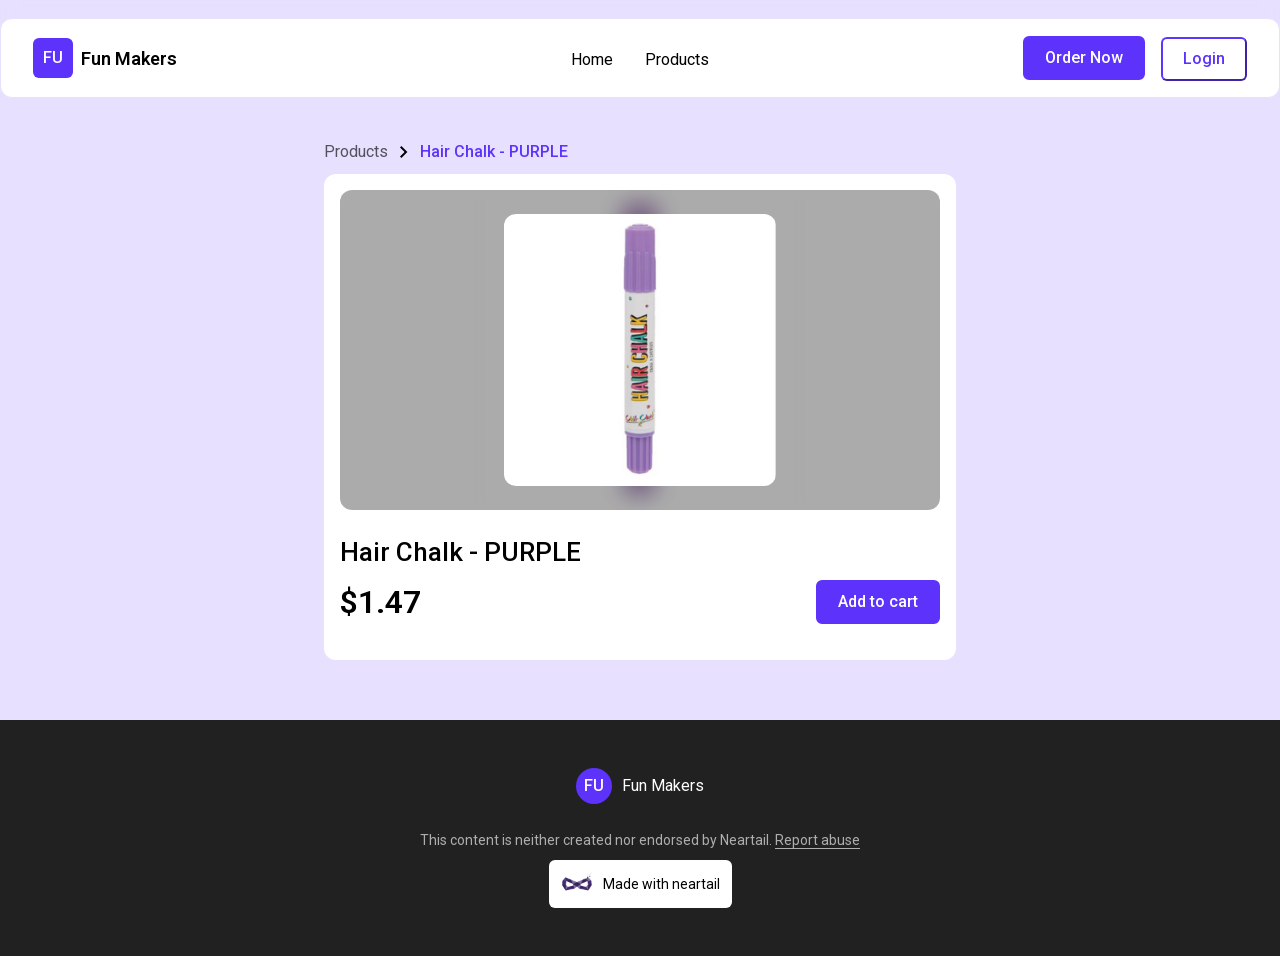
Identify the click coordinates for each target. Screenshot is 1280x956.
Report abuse (817, 840)
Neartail (744, 840)
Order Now (1084, 57)
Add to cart (878, 601)
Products (677, 59)
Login (1204, 58)
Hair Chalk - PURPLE (494, 151)
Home (592, 59)
